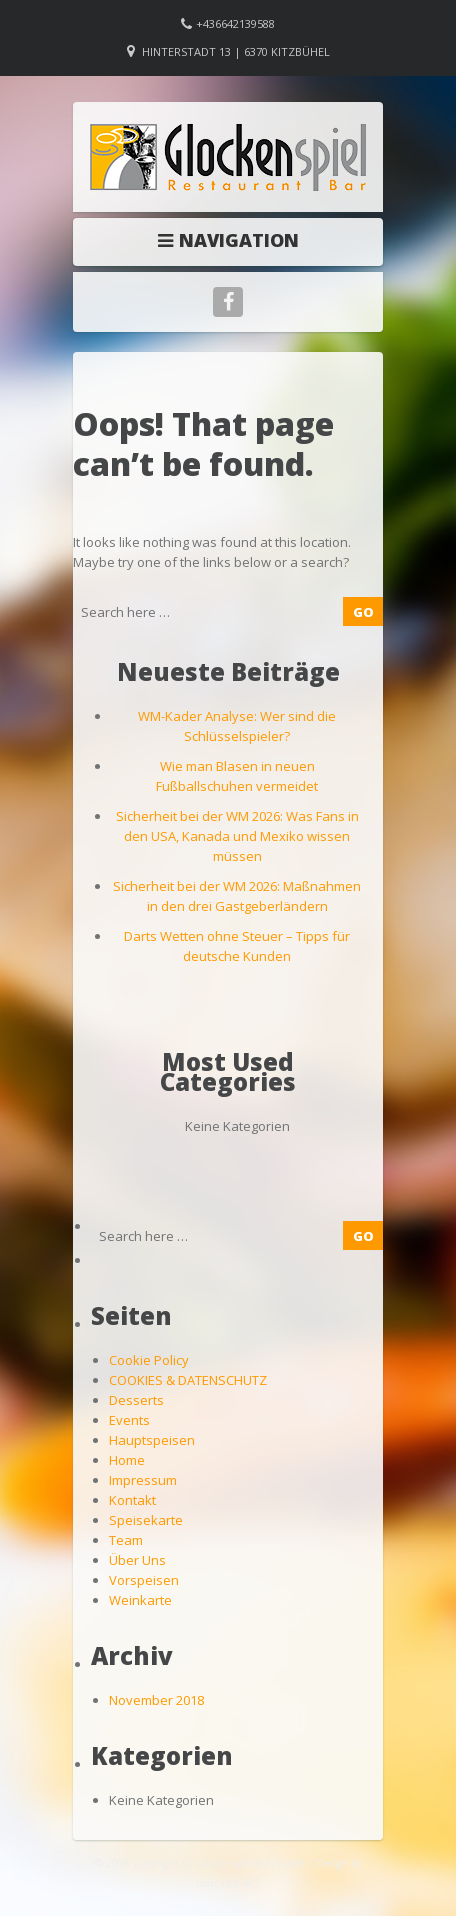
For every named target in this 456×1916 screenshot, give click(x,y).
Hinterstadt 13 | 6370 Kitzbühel (236, 51)
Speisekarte (146, 1520)
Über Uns (137, 1560)
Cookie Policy (149, 1360)
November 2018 (156, 1700)
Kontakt (132, 1500)
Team (126, 1540)
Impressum (143, 1480)
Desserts (136, 1400)
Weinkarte (140, 1600)
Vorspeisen (144, 1580)
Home (127, 1460)
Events (129, 1420)
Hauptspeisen (152, 1440)
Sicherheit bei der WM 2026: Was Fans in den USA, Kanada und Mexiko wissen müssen (237, 836)
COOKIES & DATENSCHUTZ (188, 1380)
